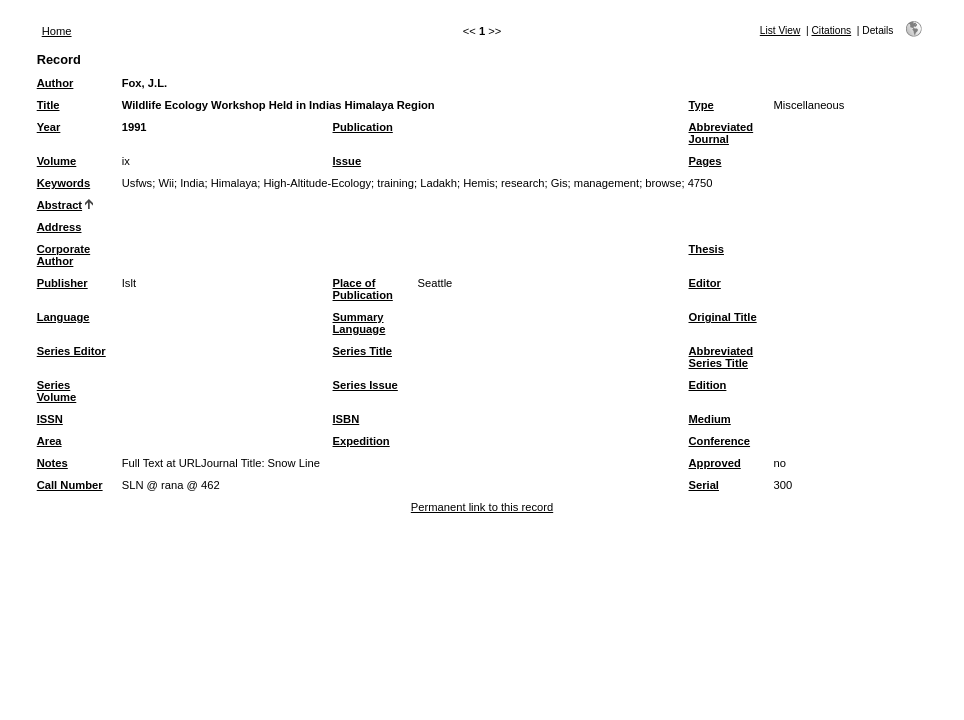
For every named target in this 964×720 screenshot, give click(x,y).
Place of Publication (363, 289)
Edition (708, 385)
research (523, 183)
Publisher (62, 283)
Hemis (479, 183)
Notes (52, 463)
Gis (559, 183)
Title (48, 105)
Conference (720, 441)
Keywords (63, 183)
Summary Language (359, 323)
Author (55, 83)
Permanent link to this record (482, 507)
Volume (57, 161)
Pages (705, 161)
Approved (715, 463)
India (192, 183)
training (395, 183)
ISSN (50, 419)
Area (49, 441)
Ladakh (438, 183)
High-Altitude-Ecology (317, 183)
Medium (710, 419)
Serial (704, 485)
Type (701, 105)
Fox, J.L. (144, 83)
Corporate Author (63, 255)
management (606, 183)
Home (57, 31)
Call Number (70, 485)
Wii (166, 183)
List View (780, 30)
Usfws (137, 183)
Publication (363, 127)
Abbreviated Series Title (721, 357)
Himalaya (234, 183)
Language (63, 317)
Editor (705, 283)
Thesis (706, 249)
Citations (832, 30)
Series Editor (71, 351)
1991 (134, 127)
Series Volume (57, 391)
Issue (347, 161)
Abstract (59, 205)
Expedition (361, 441)
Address (59, 227)
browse (663, 183)
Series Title (363, 351)
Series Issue (365, 385)
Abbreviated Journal (721, 133)
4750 (700, 183)
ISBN (346, 419)
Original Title (723, 317)
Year (49, 127)
